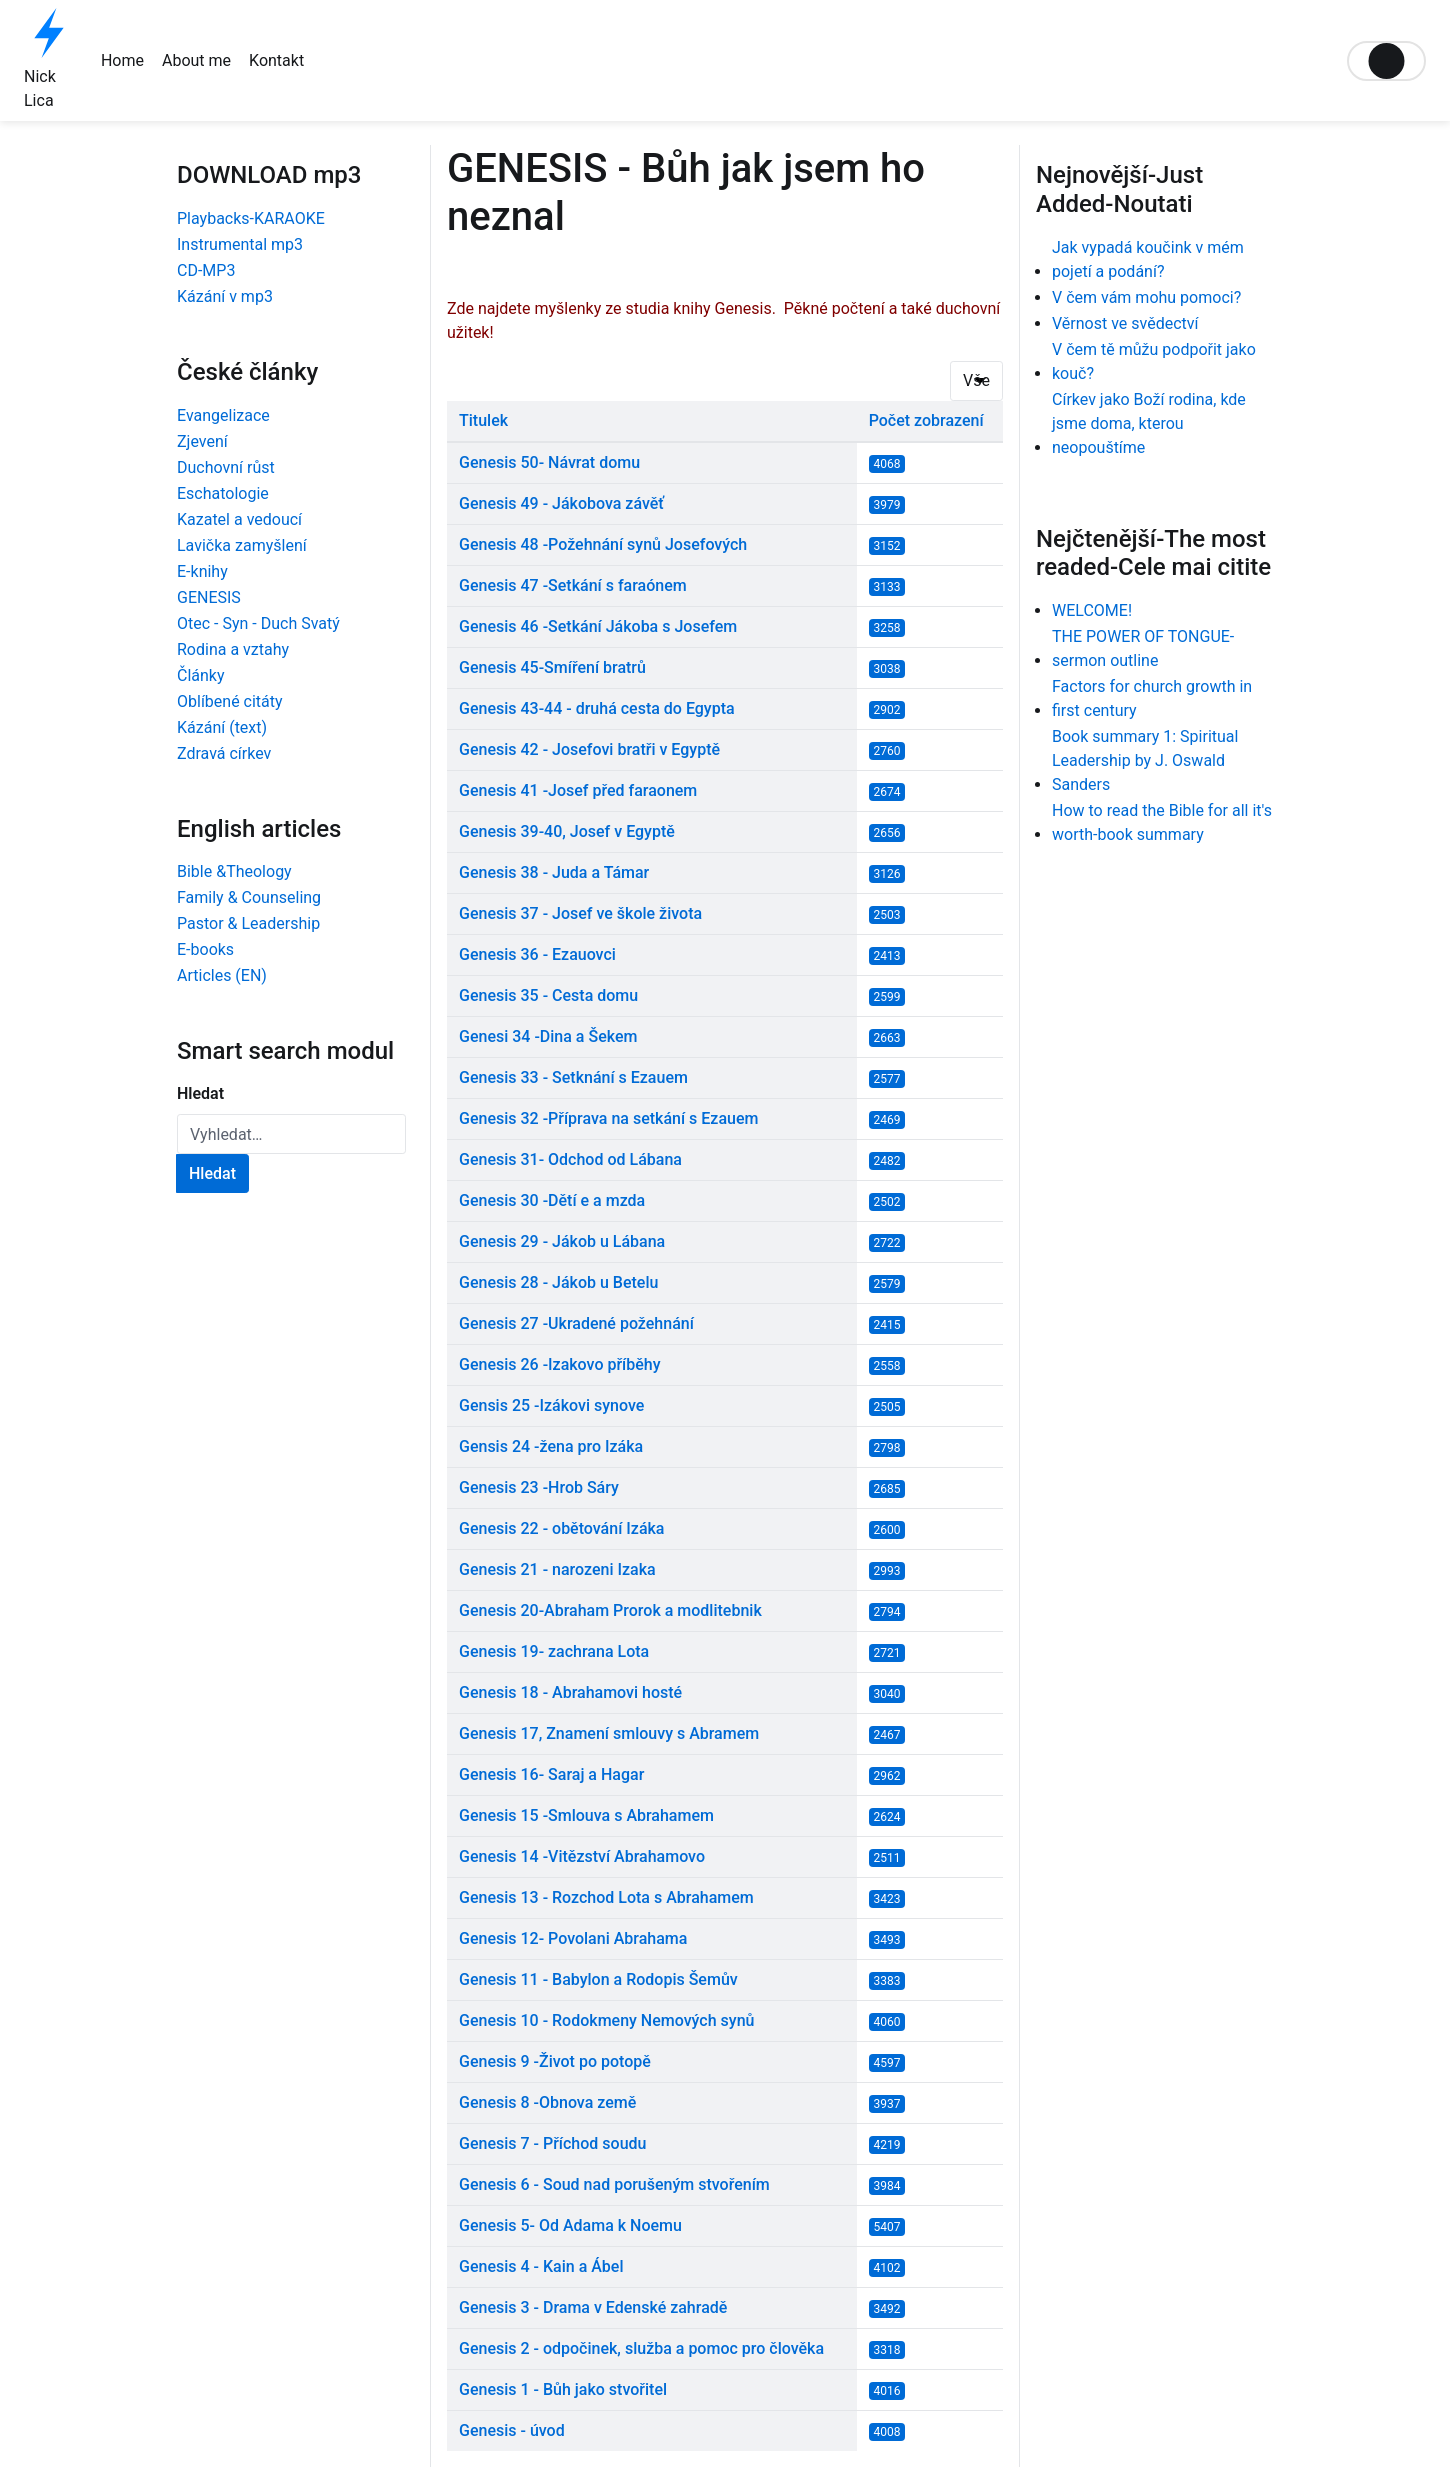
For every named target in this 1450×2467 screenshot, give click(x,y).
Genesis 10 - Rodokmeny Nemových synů (606, 2020)
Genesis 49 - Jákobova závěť (561, 503)
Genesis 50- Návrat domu (549, 462)
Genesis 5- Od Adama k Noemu (570, 2225)
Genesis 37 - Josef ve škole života (580, 913)
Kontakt (276, 60)
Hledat (200, 1093)
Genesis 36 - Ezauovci (537, 954)
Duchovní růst (226, 467)
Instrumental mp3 (240, 244)
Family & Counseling (249, 897)
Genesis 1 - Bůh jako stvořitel (563, 2389)
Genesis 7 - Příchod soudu (552, 2143)
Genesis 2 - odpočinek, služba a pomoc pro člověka (641, 2348)
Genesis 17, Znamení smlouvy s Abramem (609, 1733)
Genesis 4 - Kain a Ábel (541, 2266)
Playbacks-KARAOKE (251, 218)
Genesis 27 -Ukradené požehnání (576, 1323)
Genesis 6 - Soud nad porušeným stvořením (614, 2184)
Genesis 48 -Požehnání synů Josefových (603, 544)
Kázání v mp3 (225, 296)
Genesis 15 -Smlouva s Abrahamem (586, 1815)
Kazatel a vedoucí (239, 519)
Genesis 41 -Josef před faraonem (578, 790)
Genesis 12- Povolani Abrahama (573, 1938)
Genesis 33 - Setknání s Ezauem (573, 1077)
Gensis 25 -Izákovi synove (551, 1405)
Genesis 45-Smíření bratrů (552, 667)
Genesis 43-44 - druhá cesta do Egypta (597, 708)
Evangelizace (223, 415)
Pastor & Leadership (248, 923)
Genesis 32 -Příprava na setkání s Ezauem (608, 1118)
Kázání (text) (222, 727)
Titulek (483, 420)
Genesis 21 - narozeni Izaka (557, 1569)
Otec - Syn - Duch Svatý (258, 623)
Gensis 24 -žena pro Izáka (551, 1446)
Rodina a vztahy (233, 649)
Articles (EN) (222, 975)
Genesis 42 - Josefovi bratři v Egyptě (589, 749)
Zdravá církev (224, 753)
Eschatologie (223, 493)
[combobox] (291, 1134)
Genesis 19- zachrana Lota (554, 1651)
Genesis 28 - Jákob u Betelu (558, 1282)
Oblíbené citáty (230, 701)
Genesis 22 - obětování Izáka (561, 1528)
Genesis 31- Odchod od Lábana (570, 1159)
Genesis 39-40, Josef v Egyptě (567, 831)
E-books (205, 949)
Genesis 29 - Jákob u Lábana (562, 1241)
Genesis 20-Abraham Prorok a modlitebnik (610, 1610)
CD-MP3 (206, 270)
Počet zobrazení (926, 420)
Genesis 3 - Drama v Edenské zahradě (593, 2307)
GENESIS (209, 597)
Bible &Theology (234, 871)
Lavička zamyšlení (242, 545)
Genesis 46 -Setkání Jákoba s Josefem (598, 626)
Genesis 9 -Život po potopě (555, 2061)
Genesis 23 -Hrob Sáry (539, 1487)
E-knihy (202, 571)
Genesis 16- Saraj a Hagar (551, 1774)
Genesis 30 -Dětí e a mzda (552, 1200)
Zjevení (202, 441)
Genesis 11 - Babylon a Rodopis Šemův (598, 1979)
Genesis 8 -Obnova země (547, 2102)
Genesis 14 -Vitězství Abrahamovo (582, 1856)
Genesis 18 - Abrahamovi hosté (570, 1692)
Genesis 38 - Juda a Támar (554, 872)
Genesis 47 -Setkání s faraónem (573, 585)
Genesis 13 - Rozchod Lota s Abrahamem (606, 1897)
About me (196, 60)
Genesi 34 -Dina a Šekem (548, 1036)
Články (201, 675)
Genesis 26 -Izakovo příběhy (560, 1364)
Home (122, 60)
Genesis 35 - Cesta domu (548, 995)
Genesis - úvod (512, 2430)
